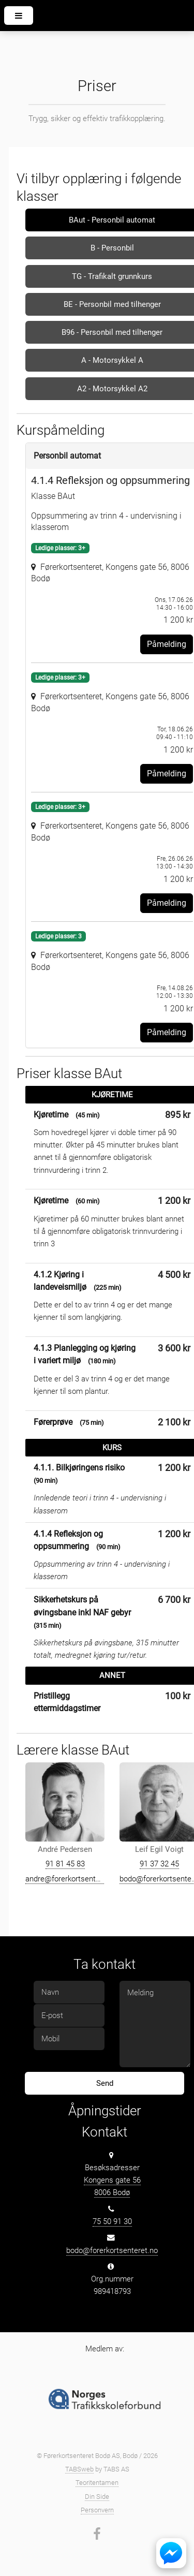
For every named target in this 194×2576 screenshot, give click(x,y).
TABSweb (79, 2469)
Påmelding (166, 644)
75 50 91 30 (112, 2221)
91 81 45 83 (65, 1863)
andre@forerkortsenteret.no (72, 1878)
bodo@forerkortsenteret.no (112, 2250)
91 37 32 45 (159, 1863)
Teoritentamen (97, 2482)
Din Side (97, 2496)
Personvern (97, 2510)
